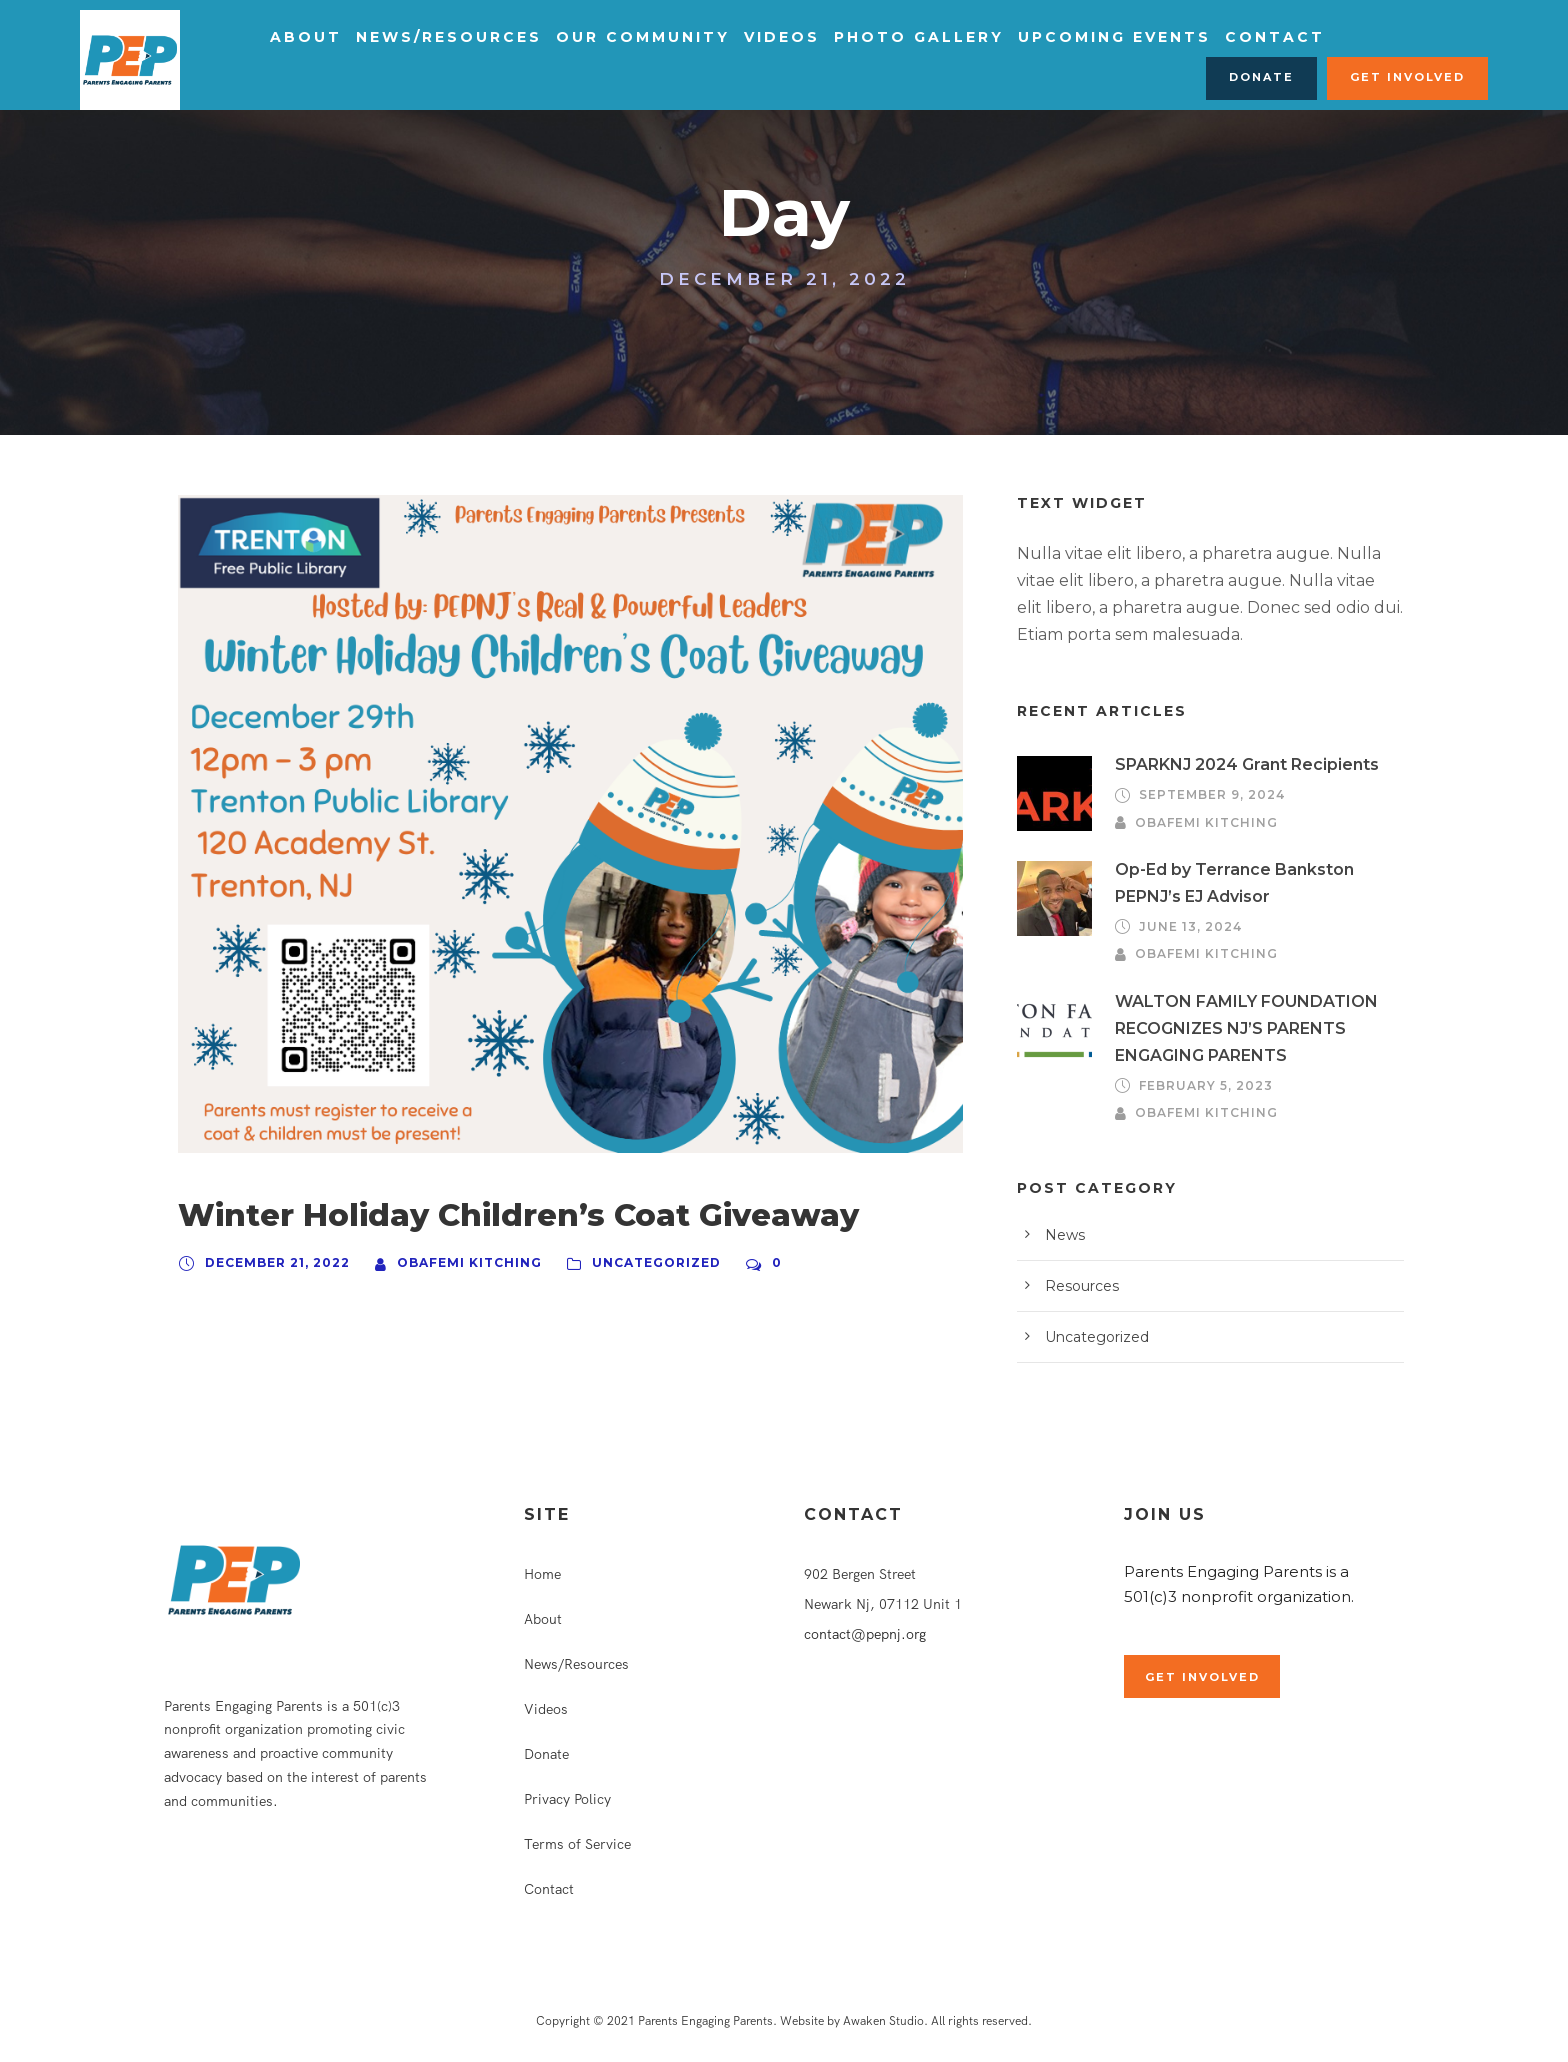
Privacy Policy (567, 1799)
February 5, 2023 (1201, 1086)
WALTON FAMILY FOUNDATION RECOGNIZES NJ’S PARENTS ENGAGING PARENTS (1234, 1028)
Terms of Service (577, 1844)
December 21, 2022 (273, 1263)
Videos (749, 37)
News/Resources (437, 37)
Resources (1078, 1286)
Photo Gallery (878, 37)
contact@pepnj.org (865, 1634)
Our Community (619, 37)
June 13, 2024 (1186, 927)
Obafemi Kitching (454, 1263)
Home (542, 1574)
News (1062, 1235)
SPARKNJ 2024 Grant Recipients (1239, 764)
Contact (1211, 37)
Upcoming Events (1062, 37)
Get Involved (1412, 77)
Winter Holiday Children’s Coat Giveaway (480, 1215)
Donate (1275, 77)
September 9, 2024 (1206, 795)
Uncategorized (628, 1263)
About (302, 37)
